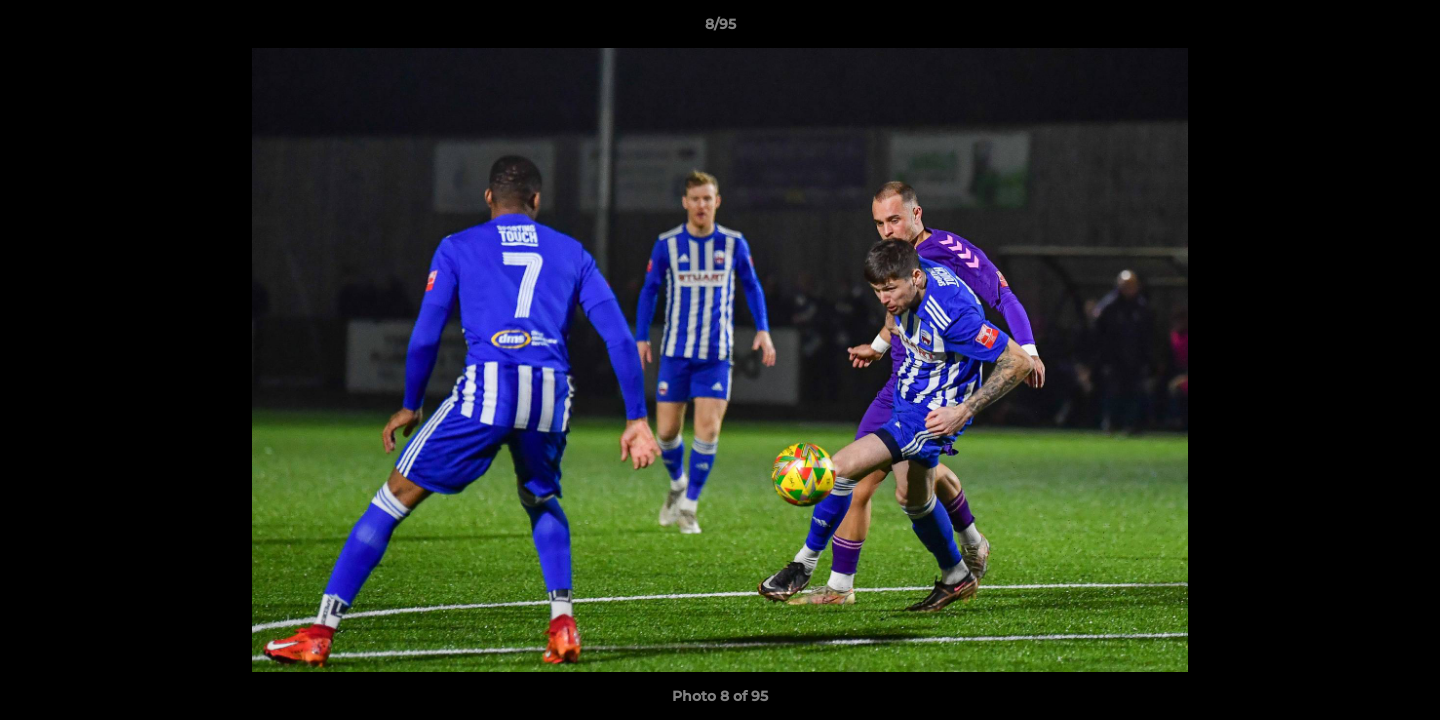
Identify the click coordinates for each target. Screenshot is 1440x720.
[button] (1404, 29)
